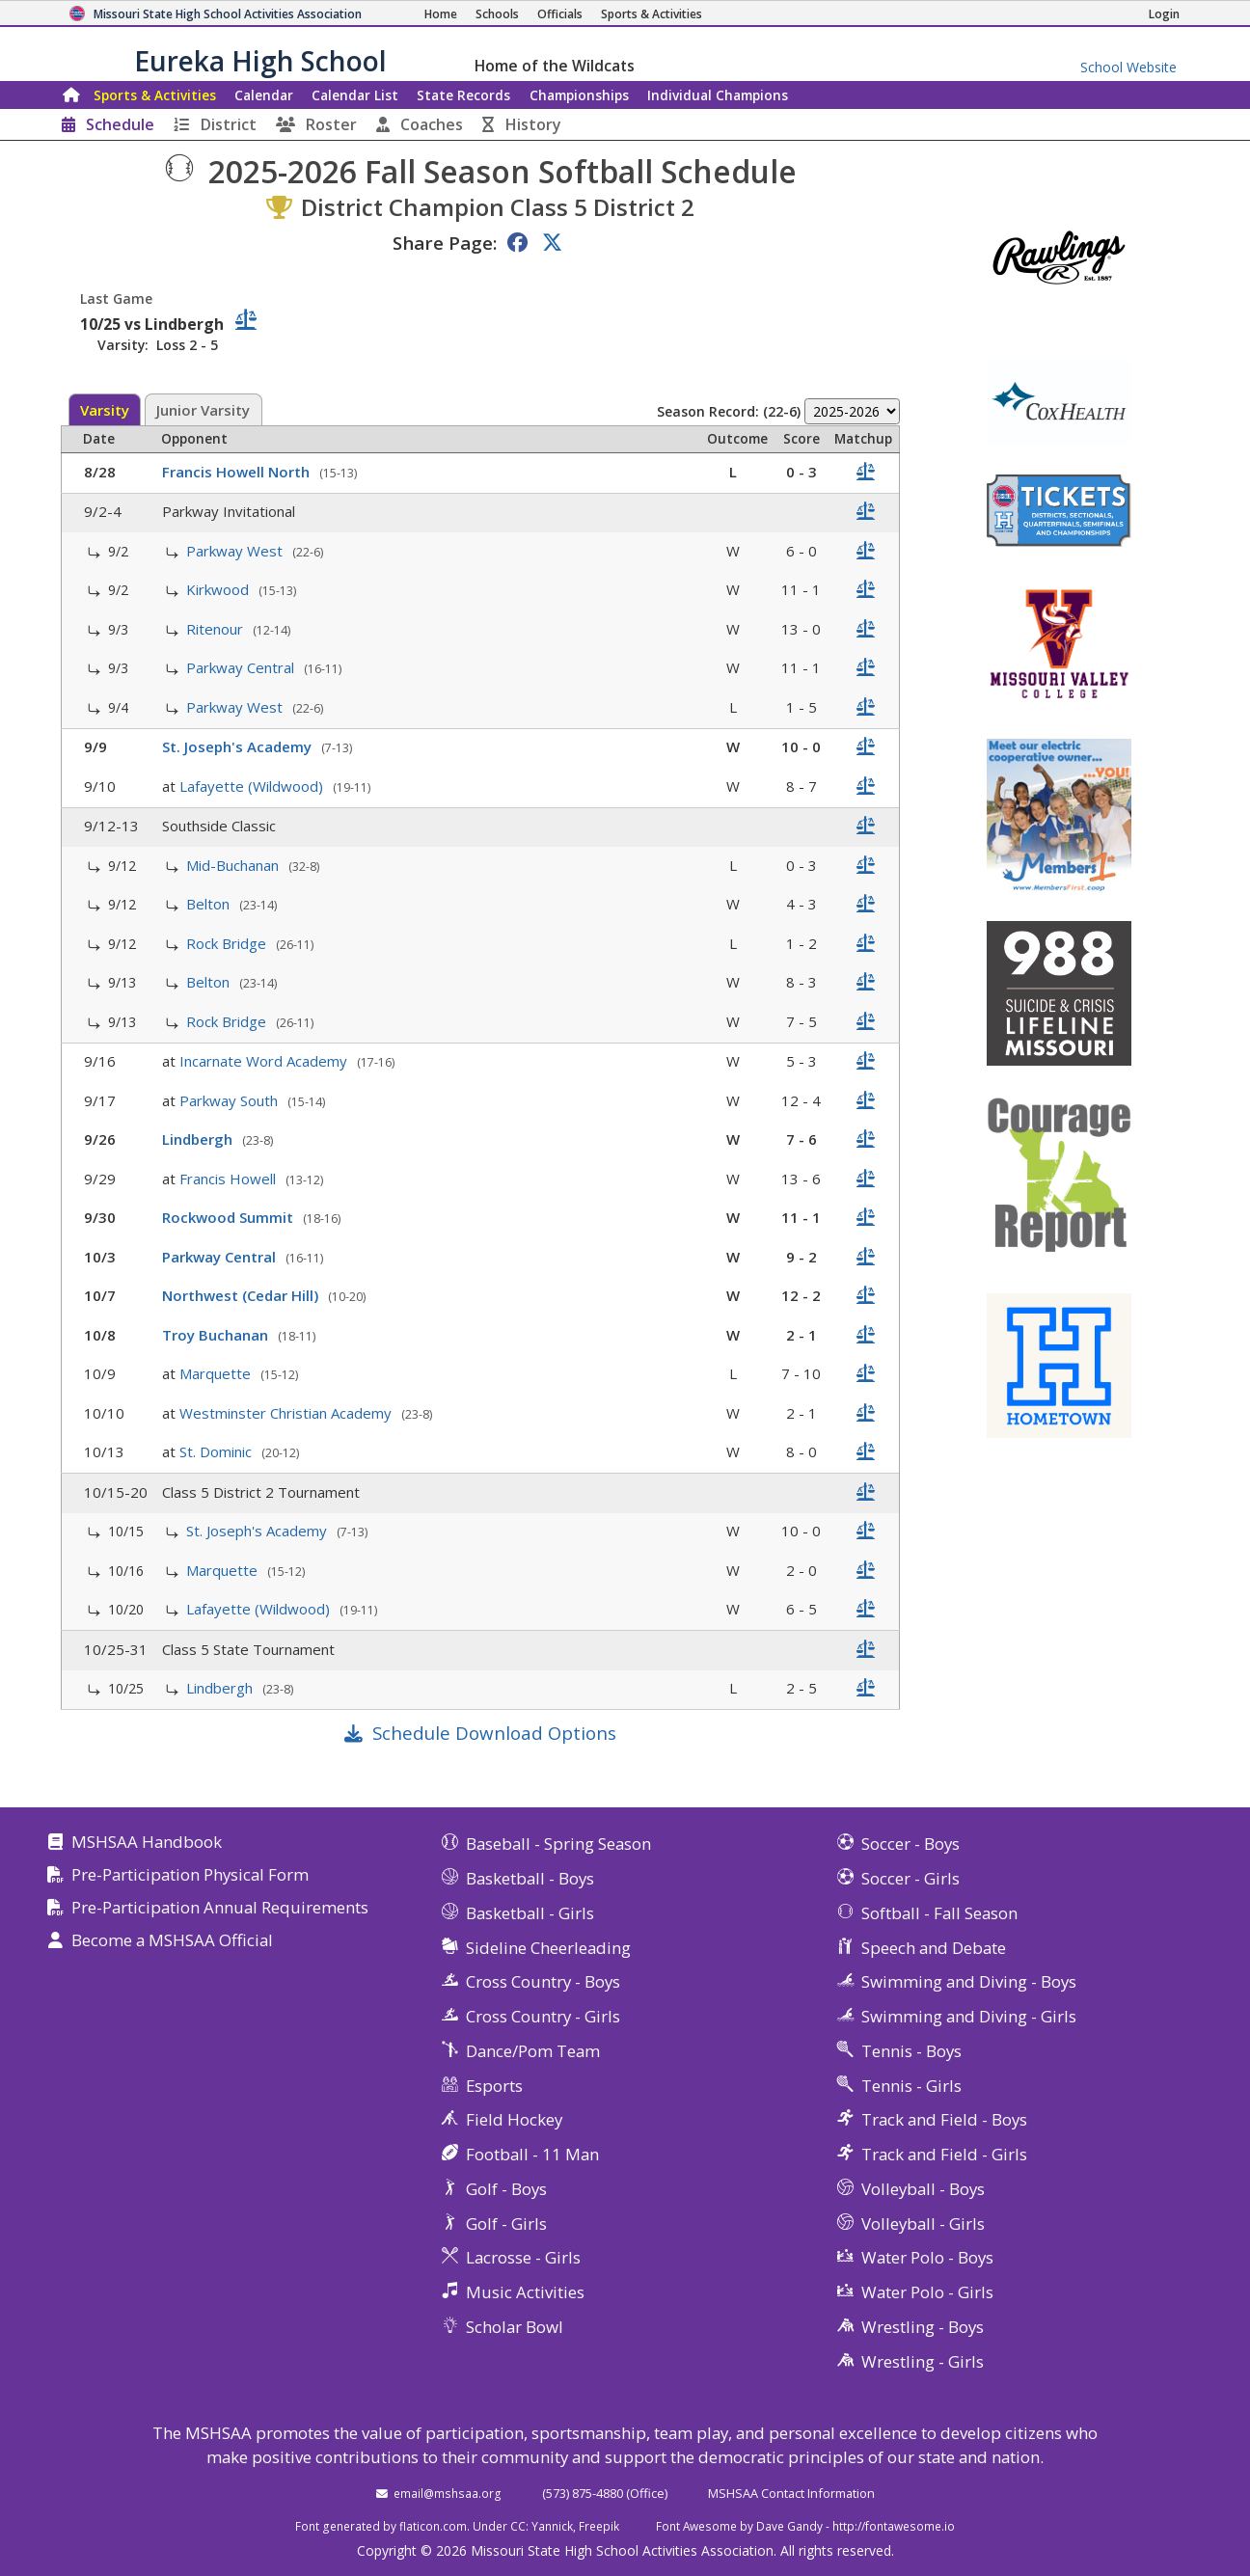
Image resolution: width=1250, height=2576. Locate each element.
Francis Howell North (237, 471)
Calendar (263, 95)
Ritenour (216, 628)
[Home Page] (441, 14)
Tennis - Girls (911, 2085)
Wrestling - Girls (922, 2361)
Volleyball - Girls (923, 2223)
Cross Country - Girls (543, 2016)
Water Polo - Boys (927, 2257)
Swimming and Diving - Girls (968, 2016)
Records (463, 95)
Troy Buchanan (217, 1334)
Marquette (217, 1373)
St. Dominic (217, 1451)
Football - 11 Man (532, 2154)
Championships (579, 95)
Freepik (599, 2526)
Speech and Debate (933, 1948)
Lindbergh (199, 1139)
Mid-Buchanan (234, 865)
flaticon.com (433, 2526)
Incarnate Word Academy (265, 1061)
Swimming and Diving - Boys (968, 1981)
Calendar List (355, 95)
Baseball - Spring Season (558, 1843)
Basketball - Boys (530, 1878)
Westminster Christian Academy (287, 1413)
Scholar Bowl (514, 2327)
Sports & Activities (155, 95)
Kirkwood (219, 589)
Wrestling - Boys (922, 2327)
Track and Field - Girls (944, 2154)
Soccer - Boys (910, 1843)
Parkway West (236, 550)
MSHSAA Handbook (146, 1842)
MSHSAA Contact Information (791, 2493)
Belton (209, 903)
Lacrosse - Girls (523, 2257)
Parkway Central (242, 667)
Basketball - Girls (530, 1913)
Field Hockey (514, 2119)
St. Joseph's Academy (238, 746)
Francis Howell (229, 1178)
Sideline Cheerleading (548, 1948)
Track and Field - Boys (944, 2119)
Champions (717, 95)
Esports (494, 2085)
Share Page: (445, 242)
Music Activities (525, 2292)
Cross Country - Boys (543, 1981)
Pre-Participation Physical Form (190, 1875)
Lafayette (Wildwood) (253, 786)
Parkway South (230, 1100)
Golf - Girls (506, 2223)
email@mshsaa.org (448, 2493)
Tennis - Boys (911, 2051)
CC (518, 2526)
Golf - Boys (506, 2189)
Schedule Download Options (494, 1733)
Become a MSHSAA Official (172, 1941)
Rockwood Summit (229, 1217)
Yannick (552, 2526)
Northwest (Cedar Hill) (242, 1295)
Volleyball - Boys (923, 2189)
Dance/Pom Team (533, 2051)
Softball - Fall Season (939, 1913)
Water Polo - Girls (927, 2292)
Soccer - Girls (910, 1878)
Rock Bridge (228, 943)
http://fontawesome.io (893, 2526)
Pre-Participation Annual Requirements (219, 1908)
